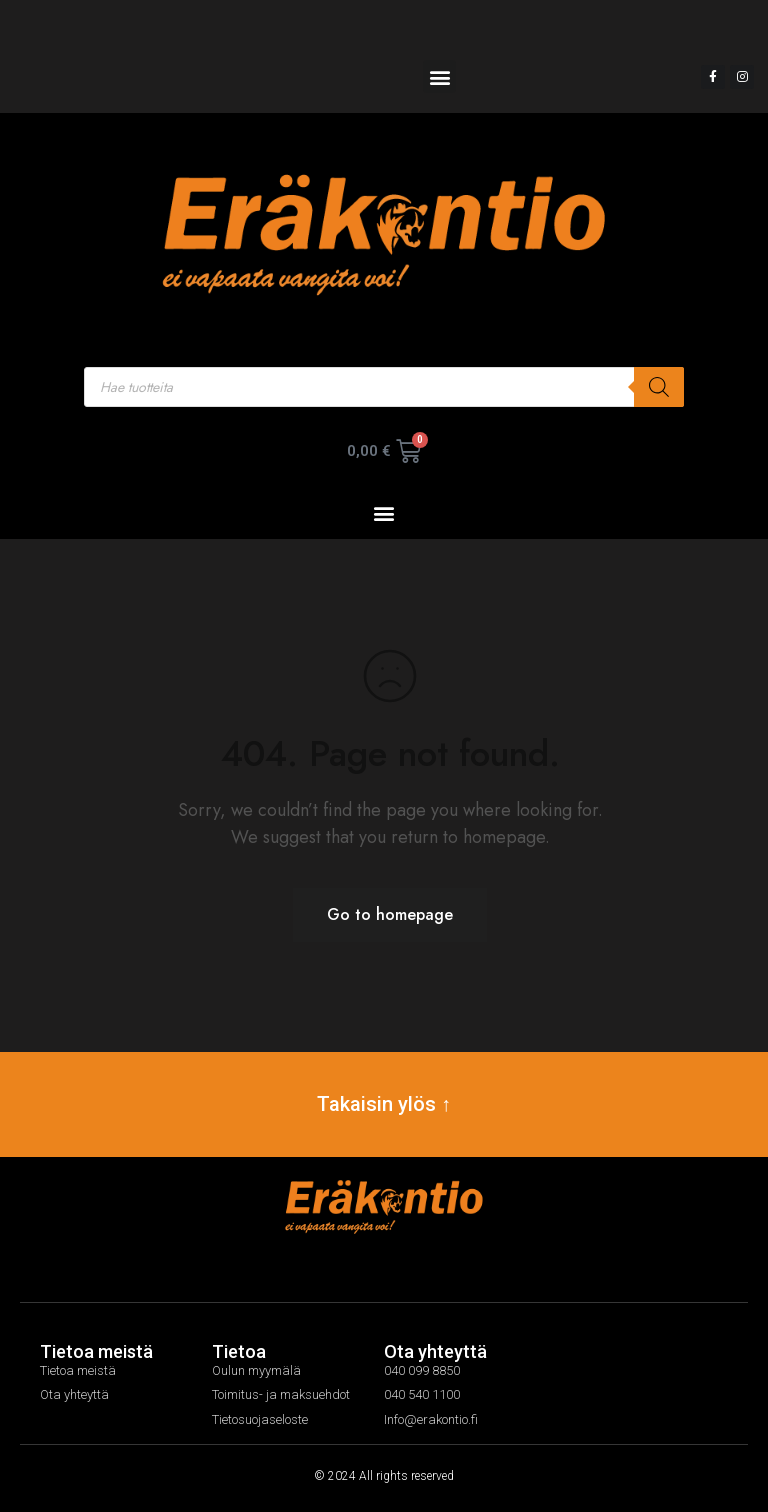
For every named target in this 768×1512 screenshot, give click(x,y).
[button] (439, 76)
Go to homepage (390, 914)
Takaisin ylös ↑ (384, 1104)
